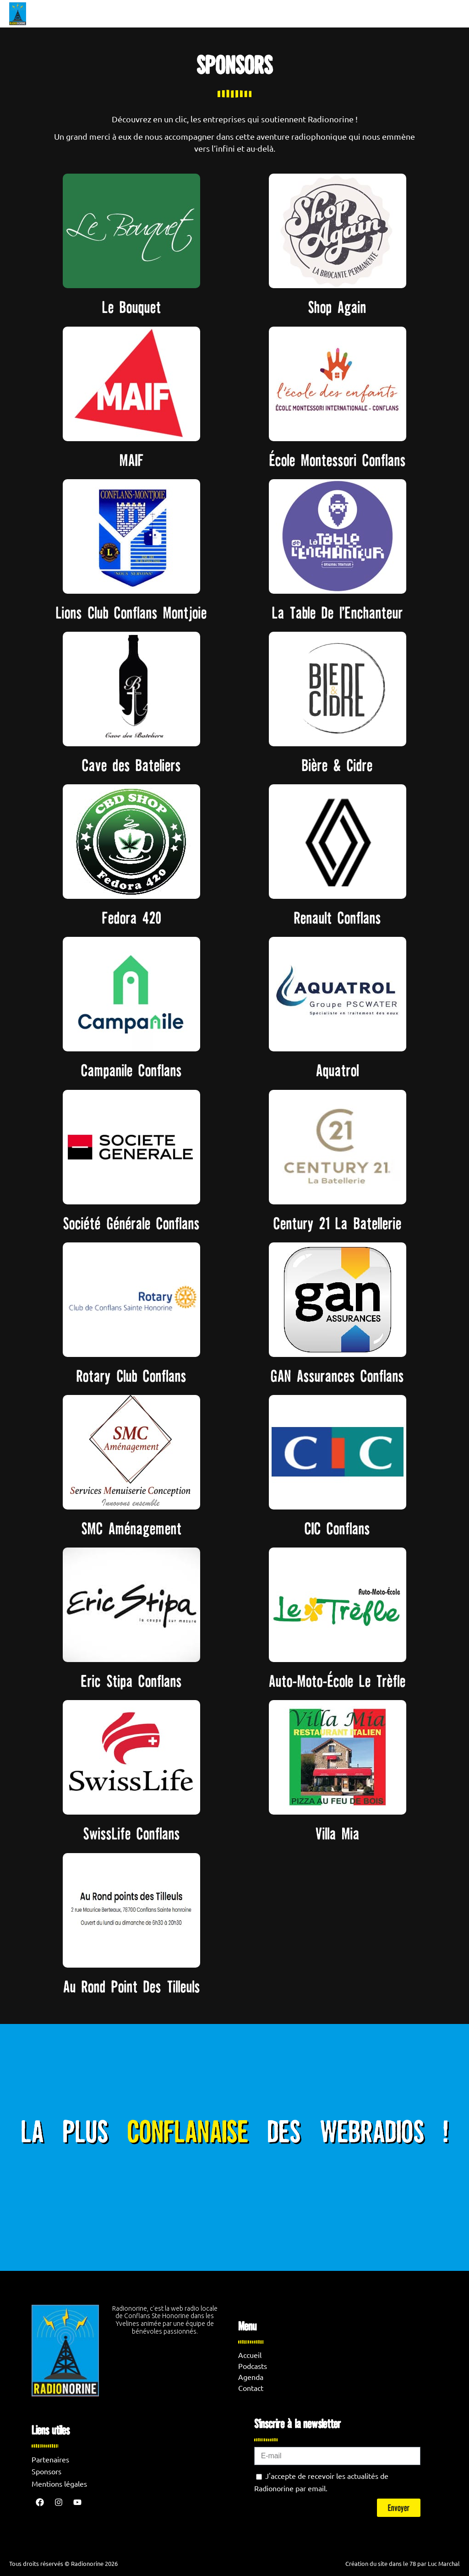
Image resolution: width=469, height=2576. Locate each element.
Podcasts (252, 2365)
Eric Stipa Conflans (131, 1681)
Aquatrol (337, 1070)
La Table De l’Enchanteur (337, 612)
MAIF (132, 460)
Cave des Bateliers (131, 765)
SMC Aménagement (132, 1528)
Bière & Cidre (337, 765)
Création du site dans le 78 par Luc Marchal (402, 2563)
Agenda (250, 2376)
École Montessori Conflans (337, 460)
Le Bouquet (131, 307)
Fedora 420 (131, 918)
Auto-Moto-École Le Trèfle (337, 1681)
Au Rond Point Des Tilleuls (131, 1986)
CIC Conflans (337, 1528)
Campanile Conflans (131, 1070)
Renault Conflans (337, 918)
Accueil (250, 2354)
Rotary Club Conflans (131, 1376)
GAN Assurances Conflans (337, 1376)
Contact (250, 2387)
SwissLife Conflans (131, 1833)
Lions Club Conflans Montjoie (131, 612)
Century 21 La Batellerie (337, 1223)
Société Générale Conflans (131, 1223)
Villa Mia (338, 1833)
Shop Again (337, 307)
